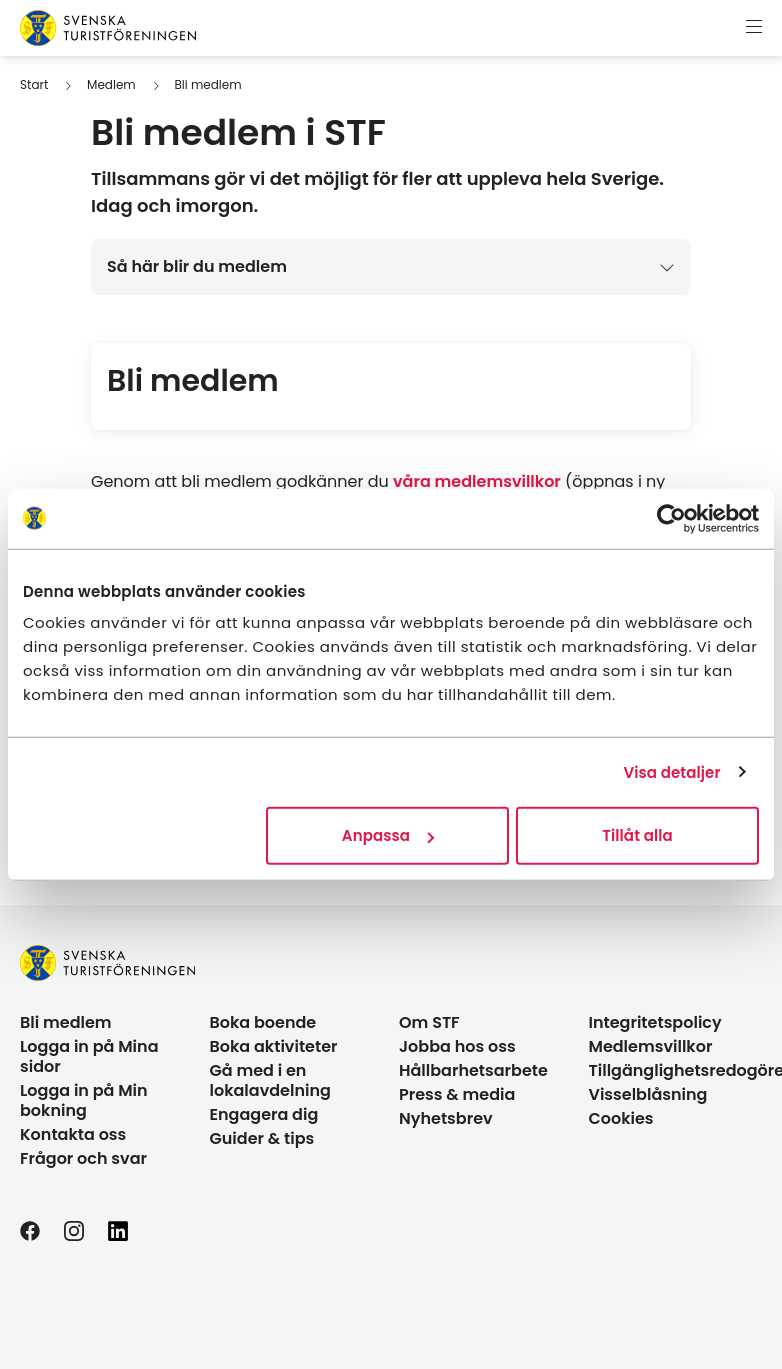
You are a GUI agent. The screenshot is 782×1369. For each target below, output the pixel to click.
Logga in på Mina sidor (89, 1056)
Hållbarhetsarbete (473, 1070)
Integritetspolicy (655, 1022)
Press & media (457, 1094)
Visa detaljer (671, 771)
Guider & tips (262, 1138)
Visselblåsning (648, 1094)
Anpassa (388, 835)
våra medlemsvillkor (477, 481)
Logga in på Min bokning (84, 1100)
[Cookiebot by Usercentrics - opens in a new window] (671, 518)
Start (34, 84)
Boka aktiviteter (274, 1046)
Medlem (111, 84)
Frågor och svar (83, 1158)
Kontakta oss (73, 1134)
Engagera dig (264, 1114)
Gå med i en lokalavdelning (270, 1080)
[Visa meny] (754, 28)
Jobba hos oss (457, 1046)
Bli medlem (207, 84)
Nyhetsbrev (446, 1118)
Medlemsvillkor (651, 1046)
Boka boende (263, 1022)
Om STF (429, 1022)
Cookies (621, 1118)
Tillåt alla (637, 835)
